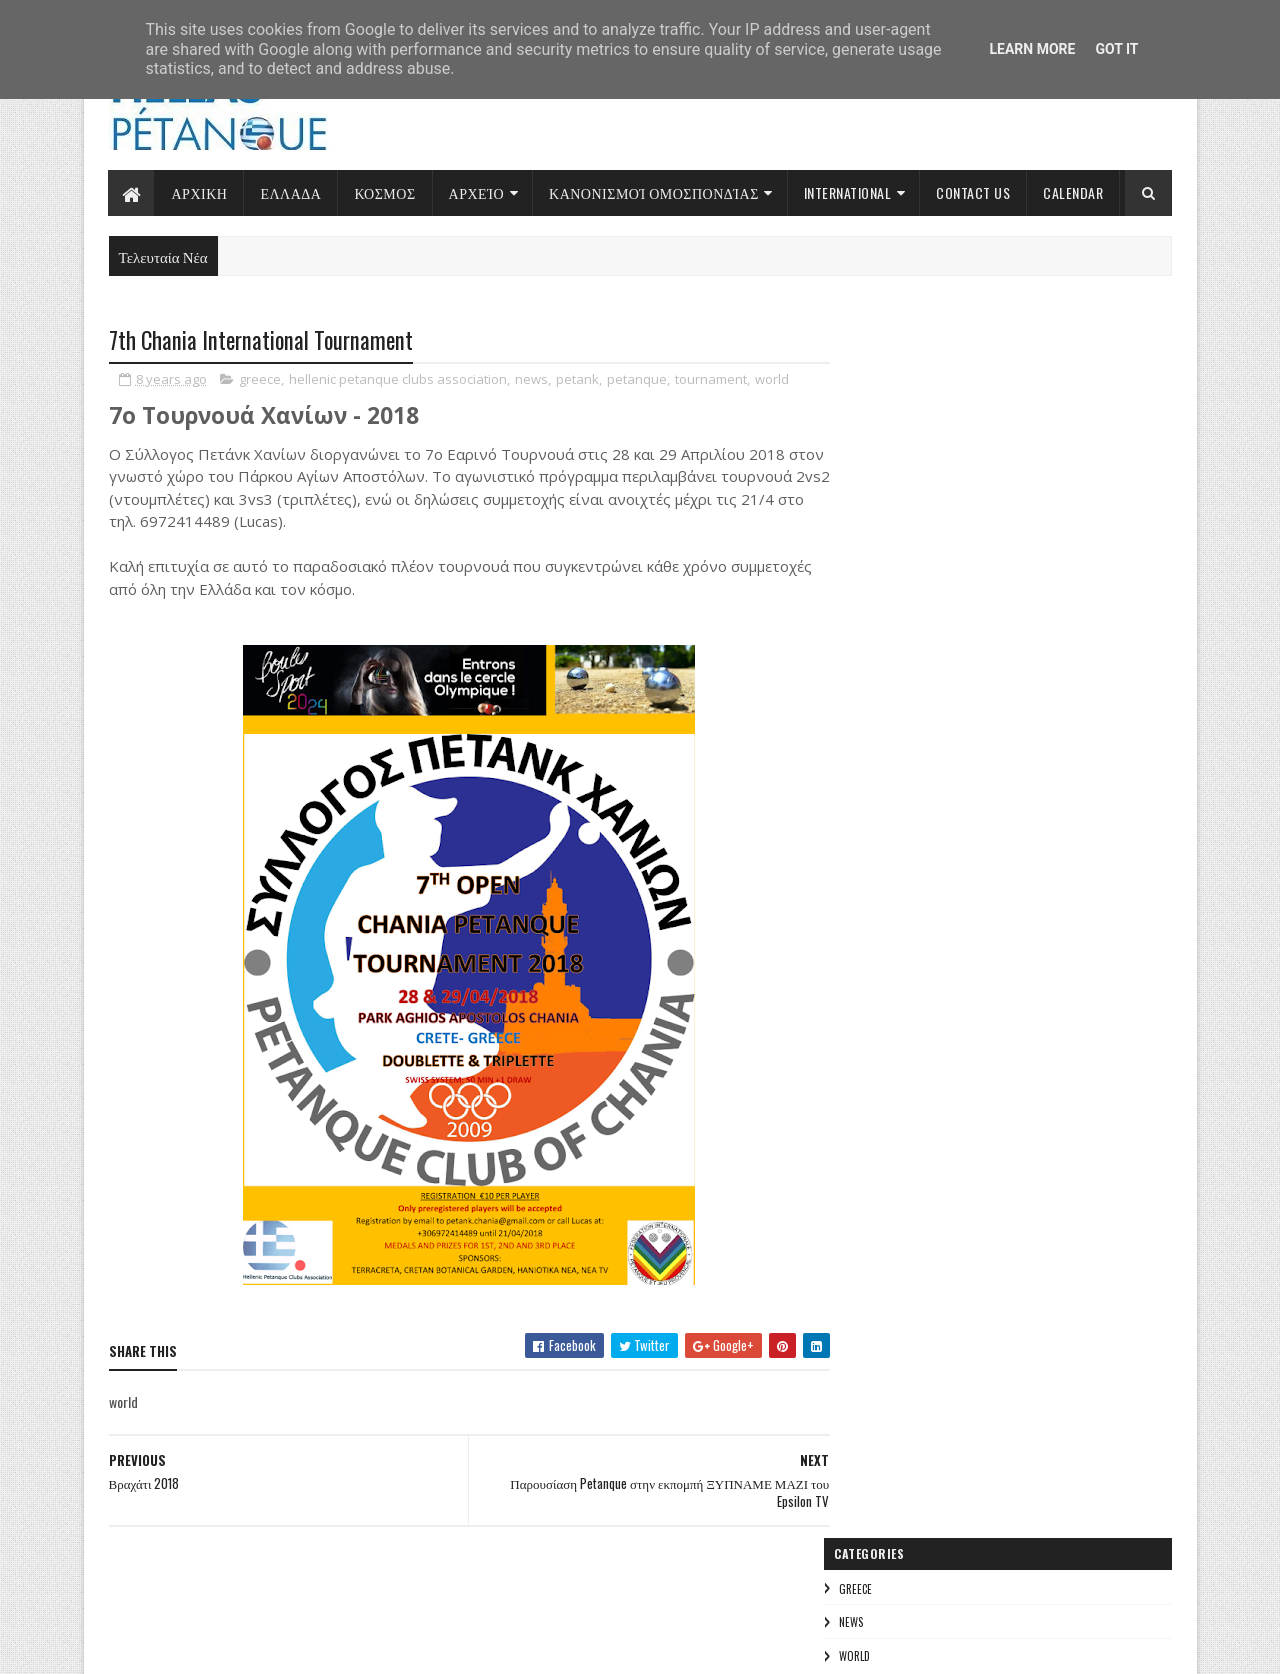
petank (577, 380)
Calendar (1073, 192)
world (772, 380)
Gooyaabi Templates (375, 1646)
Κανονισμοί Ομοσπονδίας (654, 192)
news (531, 380)
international (1004, 832)
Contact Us (973, 192)
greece (260, 380)
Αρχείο (476, 192)
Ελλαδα (290, 192)
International (848, 192)
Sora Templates (205, 1646)
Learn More (1032, 49)
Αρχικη (200, 192)
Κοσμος (384, 192)
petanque (637, 380)
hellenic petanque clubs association (398, 380)
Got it (1116, 49)
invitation (885, 867)
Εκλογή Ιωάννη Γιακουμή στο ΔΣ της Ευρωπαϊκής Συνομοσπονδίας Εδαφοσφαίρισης (984, 529)
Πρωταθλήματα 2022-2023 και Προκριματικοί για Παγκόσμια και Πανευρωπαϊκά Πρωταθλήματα (985, 653)
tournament (711, 380)
